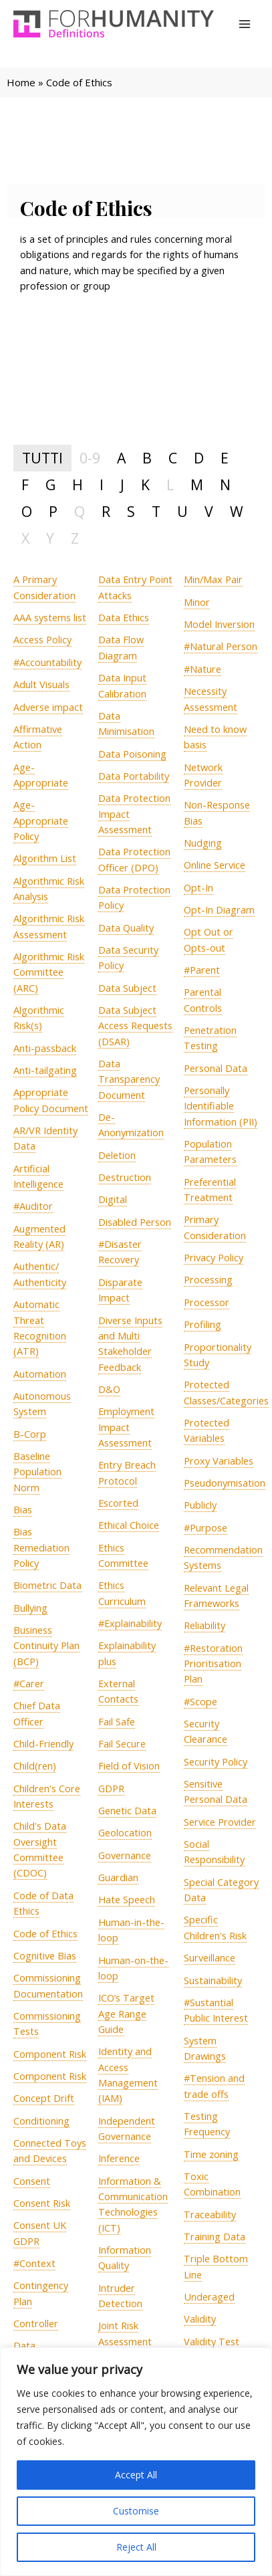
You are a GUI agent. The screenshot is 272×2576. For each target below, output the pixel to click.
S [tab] (131, 511)
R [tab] (106, 511)
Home (21, 82)
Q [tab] (79, 511)
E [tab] (225, 457)
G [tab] (50, 484)
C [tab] (172, 457)
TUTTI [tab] (42, 457)
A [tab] (121, 457)
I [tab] (102, 484)
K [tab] (145, 484)
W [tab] (236, 511)
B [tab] (147, 457)
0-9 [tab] (90, 457)
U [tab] (182, 511)
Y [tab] (50, 538)
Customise (136, 2510)
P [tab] (53, 511)
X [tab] (25, 538)
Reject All (136, 2547)
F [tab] (25, 484)
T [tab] (156, 511)
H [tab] (77, 484)
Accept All (136, 2474)
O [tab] (26, 511)
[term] (49, 618)
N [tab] (225, 484)
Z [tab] (75, 538)
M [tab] (196, 484)
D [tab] (199, 457)
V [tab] (209, 511)
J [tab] (122, 484)
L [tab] (170, 484)
